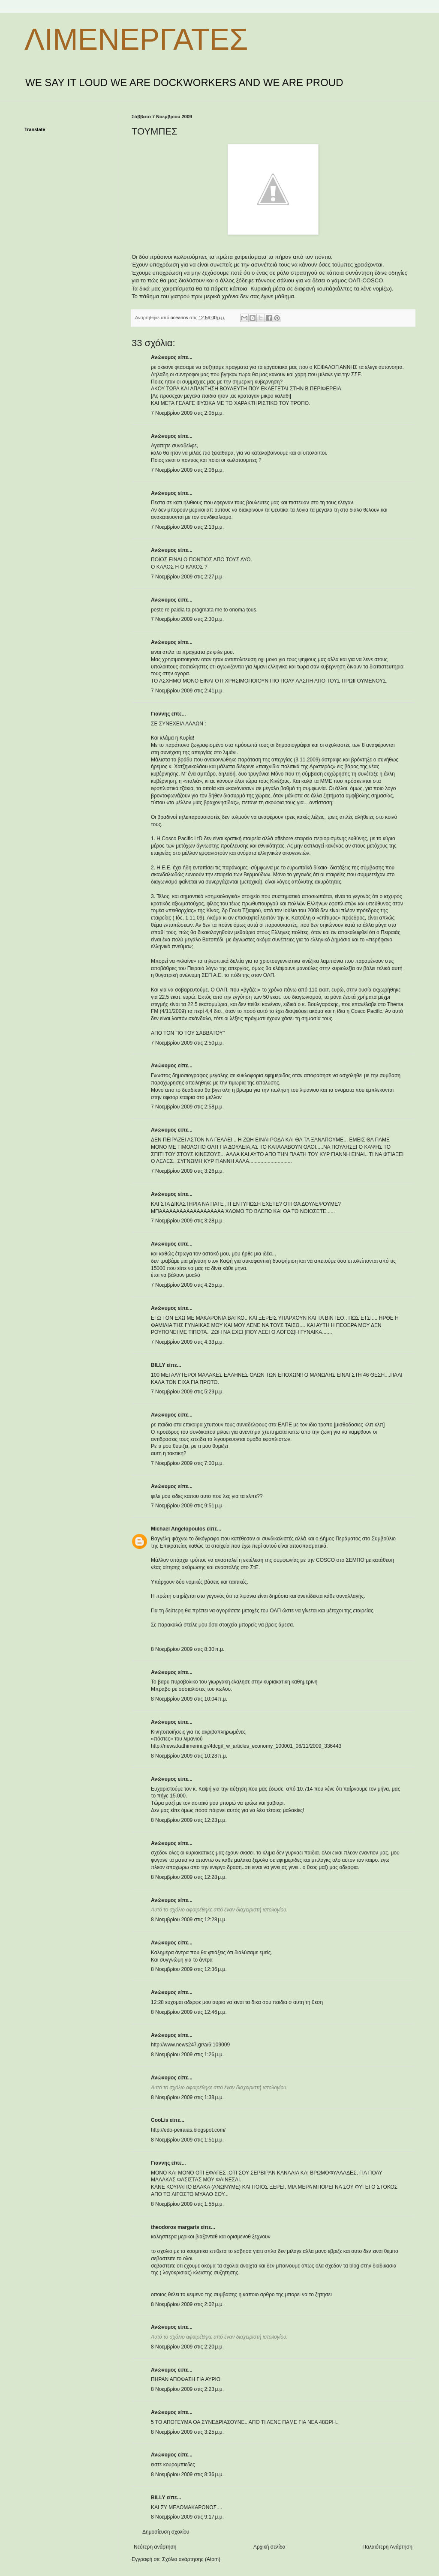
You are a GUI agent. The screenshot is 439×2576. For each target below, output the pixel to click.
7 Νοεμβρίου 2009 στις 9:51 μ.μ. (187, 1506)
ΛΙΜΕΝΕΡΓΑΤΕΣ (136, 39)
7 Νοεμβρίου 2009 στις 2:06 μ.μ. (187, 470)
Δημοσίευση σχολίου (165, 2532)
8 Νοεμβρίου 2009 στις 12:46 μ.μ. (189, 2012)
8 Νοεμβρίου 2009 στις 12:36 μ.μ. (189, 1969)
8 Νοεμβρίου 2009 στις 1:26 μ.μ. (187, 2055)
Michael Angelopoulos (178, 1529)
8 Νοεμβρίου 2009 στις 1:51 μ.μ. (187, 2140)
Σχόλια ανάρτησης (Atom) (191, 2559)
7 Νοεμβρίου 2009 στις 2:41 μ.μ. (187, 691)
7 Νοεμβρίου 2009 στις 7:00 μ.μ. (187, 1463)
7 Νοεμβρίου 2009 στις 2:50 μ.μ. (187, 1043)
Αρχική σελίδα (269, 2547)
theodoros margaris (175, 2227)
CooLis (159, 2120)
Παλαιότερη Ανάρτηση (387, 2547)
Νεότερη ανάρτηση (155, 2547)
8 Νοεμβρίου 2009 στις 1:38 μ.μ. (187, 2097)
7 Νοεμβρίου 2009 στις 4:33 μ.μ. (187, 1342)
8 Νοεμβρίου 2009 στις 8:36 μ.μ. (187, 2474)
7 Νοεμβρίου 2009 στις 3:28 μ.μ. (187, 1221)
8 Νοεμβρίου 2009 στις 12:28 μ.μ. (189, 1877)
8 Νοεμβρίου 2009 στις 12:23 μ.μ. (189, 1820)
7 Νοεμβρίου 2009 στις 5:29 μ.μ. (187, 1392)
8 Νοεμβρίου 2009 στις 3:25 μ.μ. (187, 2432)
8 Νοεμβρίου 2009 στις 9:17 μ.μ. (187, 2517)
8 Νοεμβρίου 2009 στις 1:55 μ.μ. (187, 2204)
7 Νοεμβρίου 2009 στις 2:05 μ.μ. (187, 413)
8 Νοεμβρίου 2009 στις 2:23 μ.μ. (187, 2389)
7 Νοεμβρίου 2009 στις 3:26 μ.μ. (187, 1171)
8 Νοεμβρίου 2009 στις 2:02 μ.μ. (187, 2304)
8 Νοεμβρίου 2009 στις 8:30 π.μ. (187, 1649)
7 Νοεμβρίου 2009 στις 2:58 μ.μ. (187, 1107)
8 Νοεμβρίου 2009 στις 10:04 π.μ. (189, 1699)
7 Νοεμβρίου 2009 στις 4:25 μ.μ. (187, 1285)
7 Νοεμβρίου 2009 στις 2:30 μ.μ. (187, 619)
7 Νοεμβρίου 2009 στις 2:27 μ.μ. (187, 577)
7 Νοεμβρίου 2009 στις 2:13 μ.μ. (187, 527)
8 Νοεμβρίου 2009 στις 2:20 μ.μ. (187, 2347)
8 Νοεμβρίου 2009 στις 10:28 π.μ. (189, 1756)
